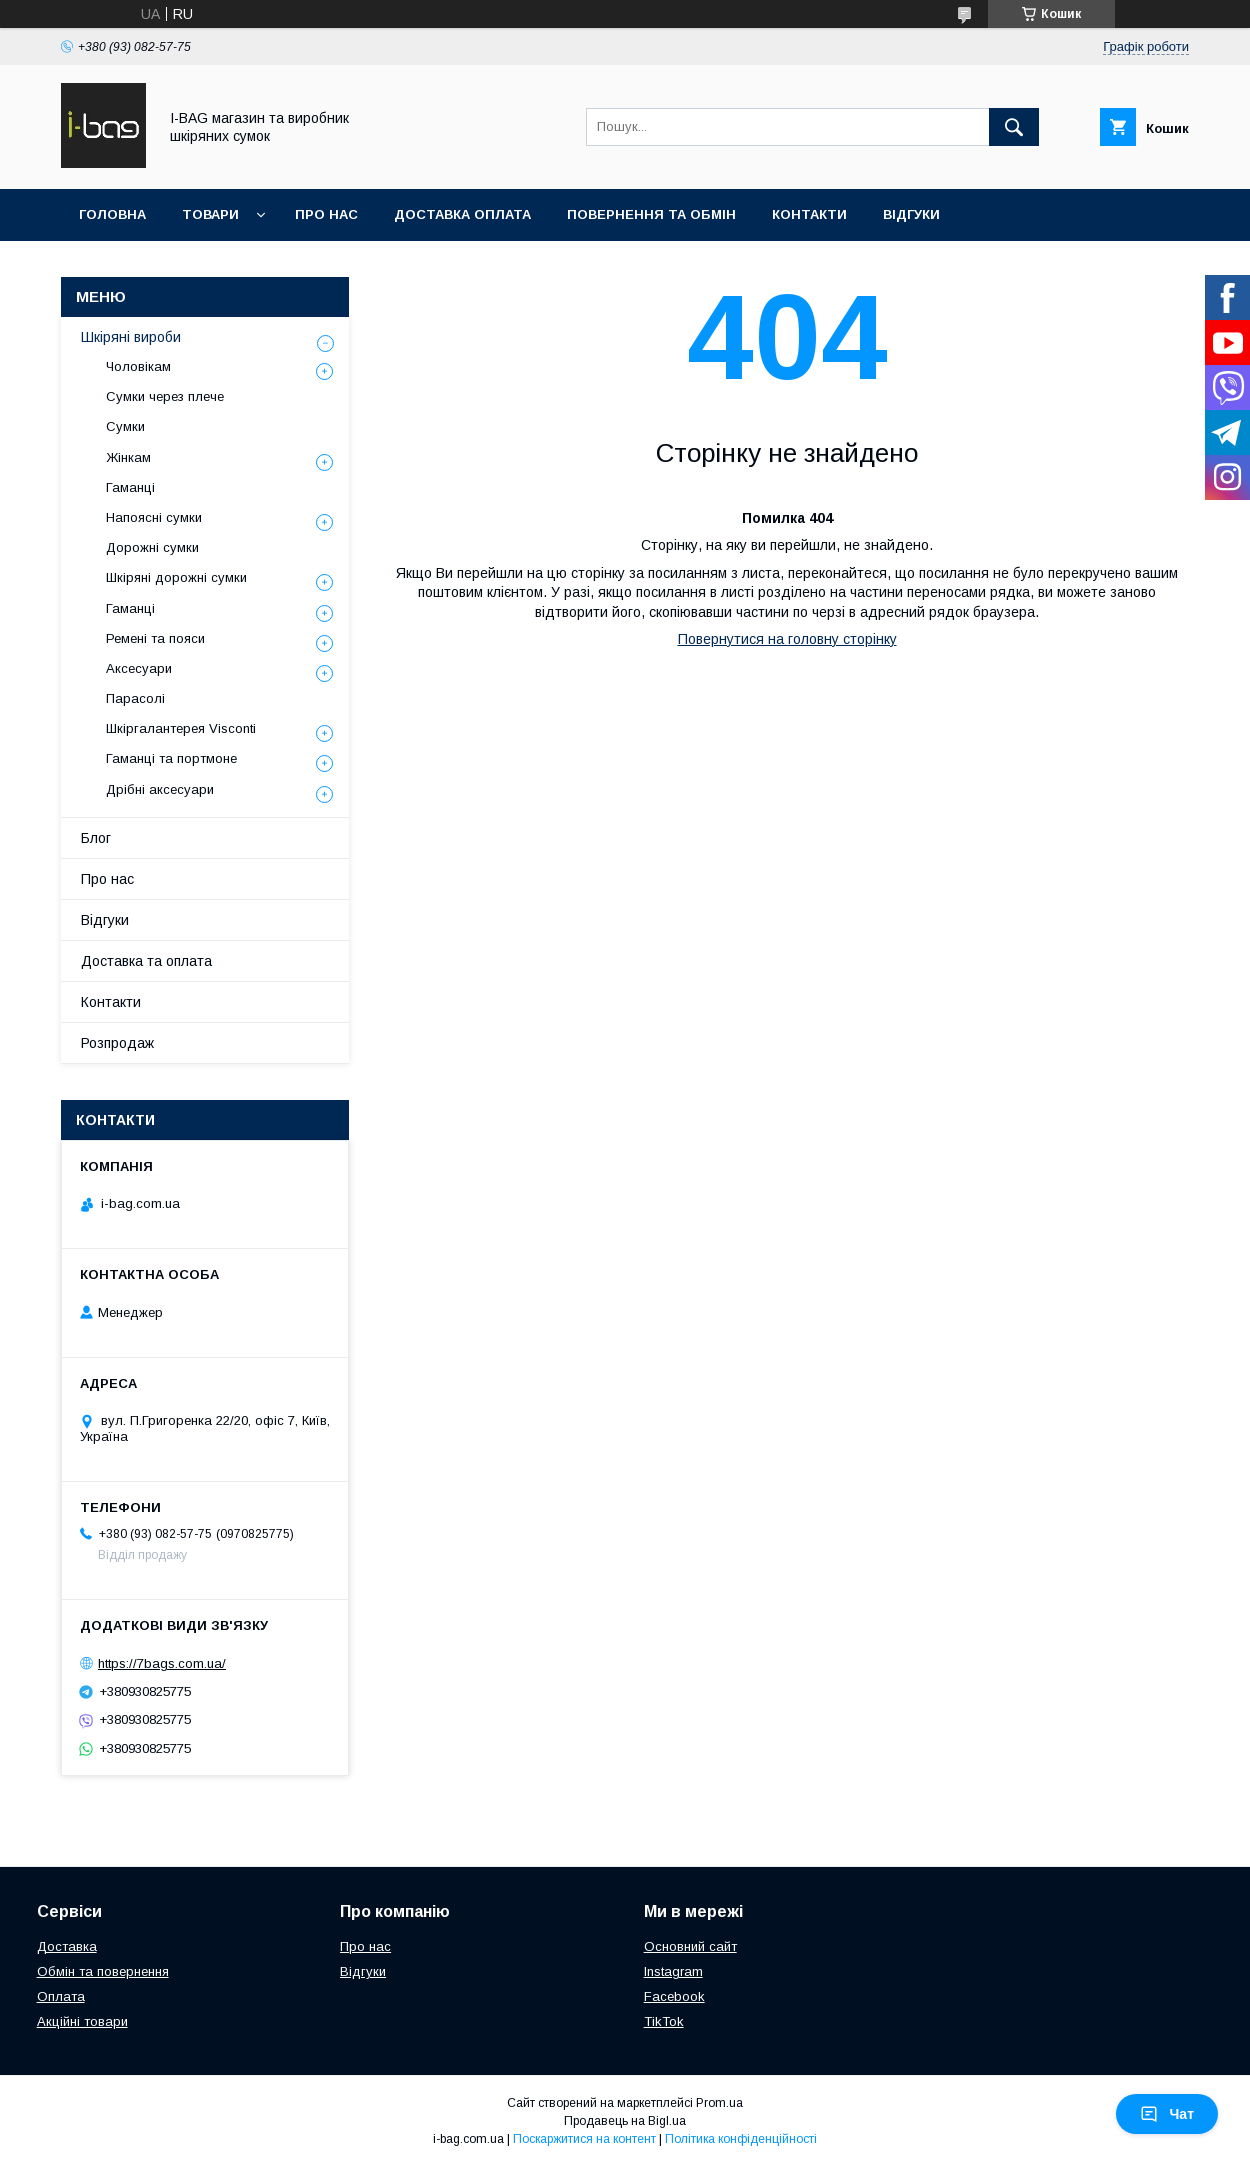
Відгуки (911, 214)
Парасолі (135, 698)
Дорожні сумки (152, 547)
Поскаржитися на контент (584, 2139)
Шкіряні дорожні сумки (176, 577)
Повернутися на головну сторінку (787, 639)
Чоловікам (138, 366)
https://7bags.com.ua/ (162, 1663)
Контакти (809, 214)
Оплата (61, 1996)
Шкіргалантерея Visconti (181, 728)
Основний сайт (690, 1946)
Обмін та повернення (103, 1971)
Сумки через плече (165, 396)
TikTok (664, 2021)
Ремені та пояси (155, 638)
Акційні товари (82, 2021)
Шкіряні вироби (131, 337)
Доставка (67, 1946)
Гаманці (130, 487)
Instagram (673, 1971)
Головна (112, 214)
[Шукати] (1014, 127)
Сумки (125, 426)
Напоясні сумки (154, 517)
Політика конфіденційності (741, 2139)
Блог (96, 838)
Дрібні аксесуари (160, 789)
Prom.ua (719, 2103)
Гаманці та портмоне (171, 758)
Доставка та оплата (146, 961)
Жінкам (128, 457)
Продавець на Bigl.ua (625, 2121)
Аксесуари (139, 668)
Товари (210, 214)
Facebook (674, 1996)
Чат (1167, 2114)
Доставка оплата (462, 214)
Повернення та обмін (651, 214)
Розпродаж (117, 1043)
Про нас (326, 214)
